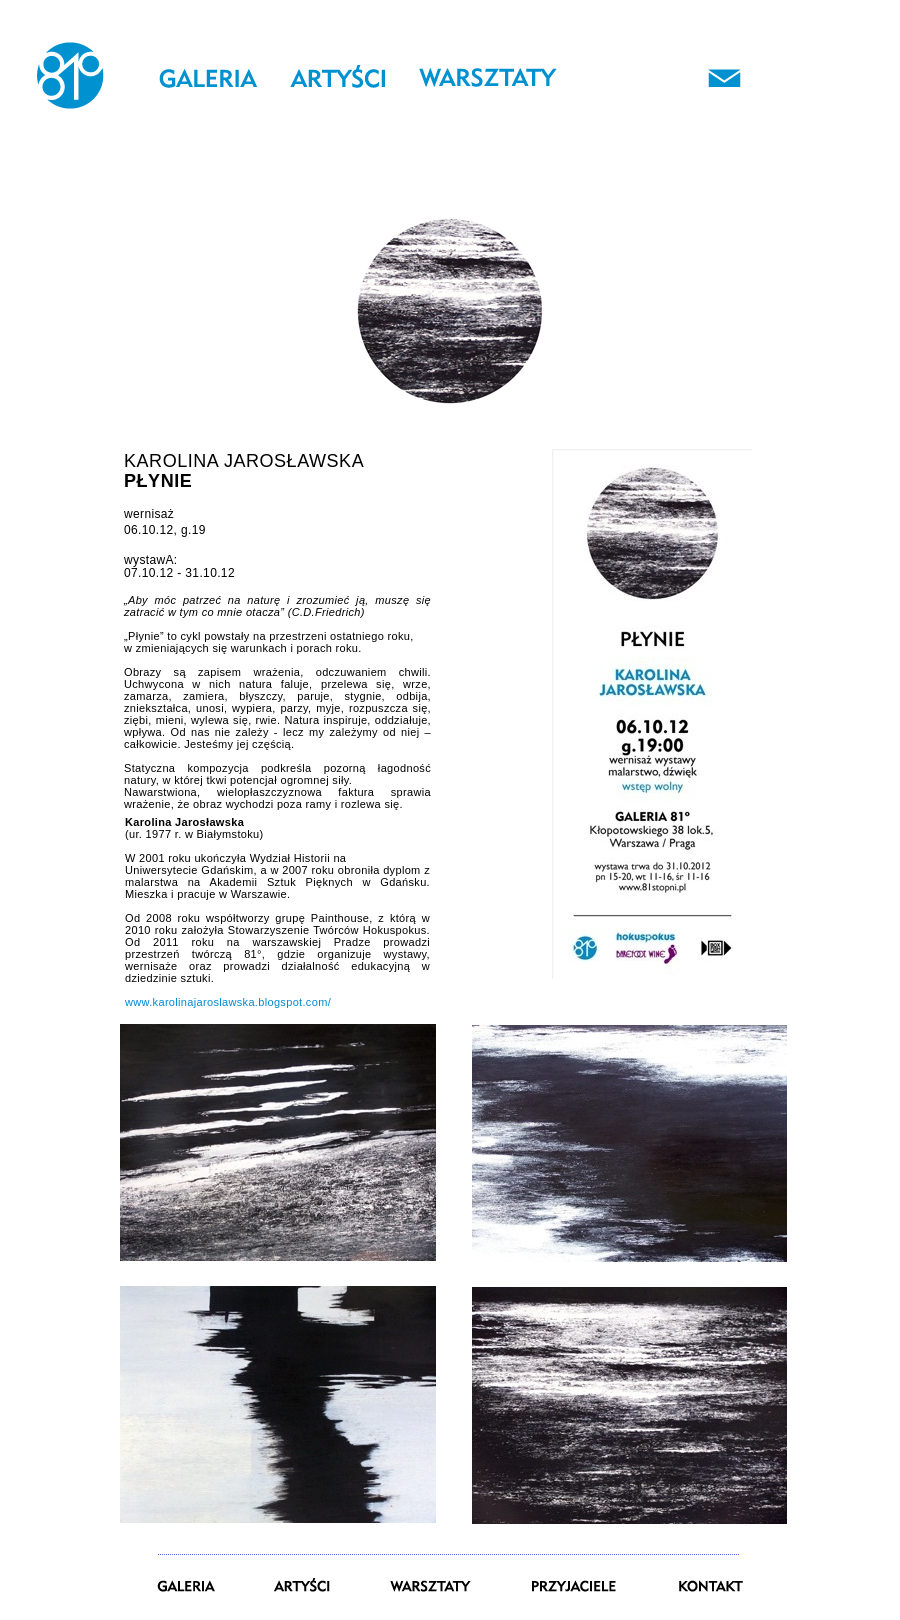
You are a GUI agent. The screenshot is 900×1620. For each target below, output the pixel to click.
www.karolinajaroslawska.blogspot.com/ (228, 1002)
